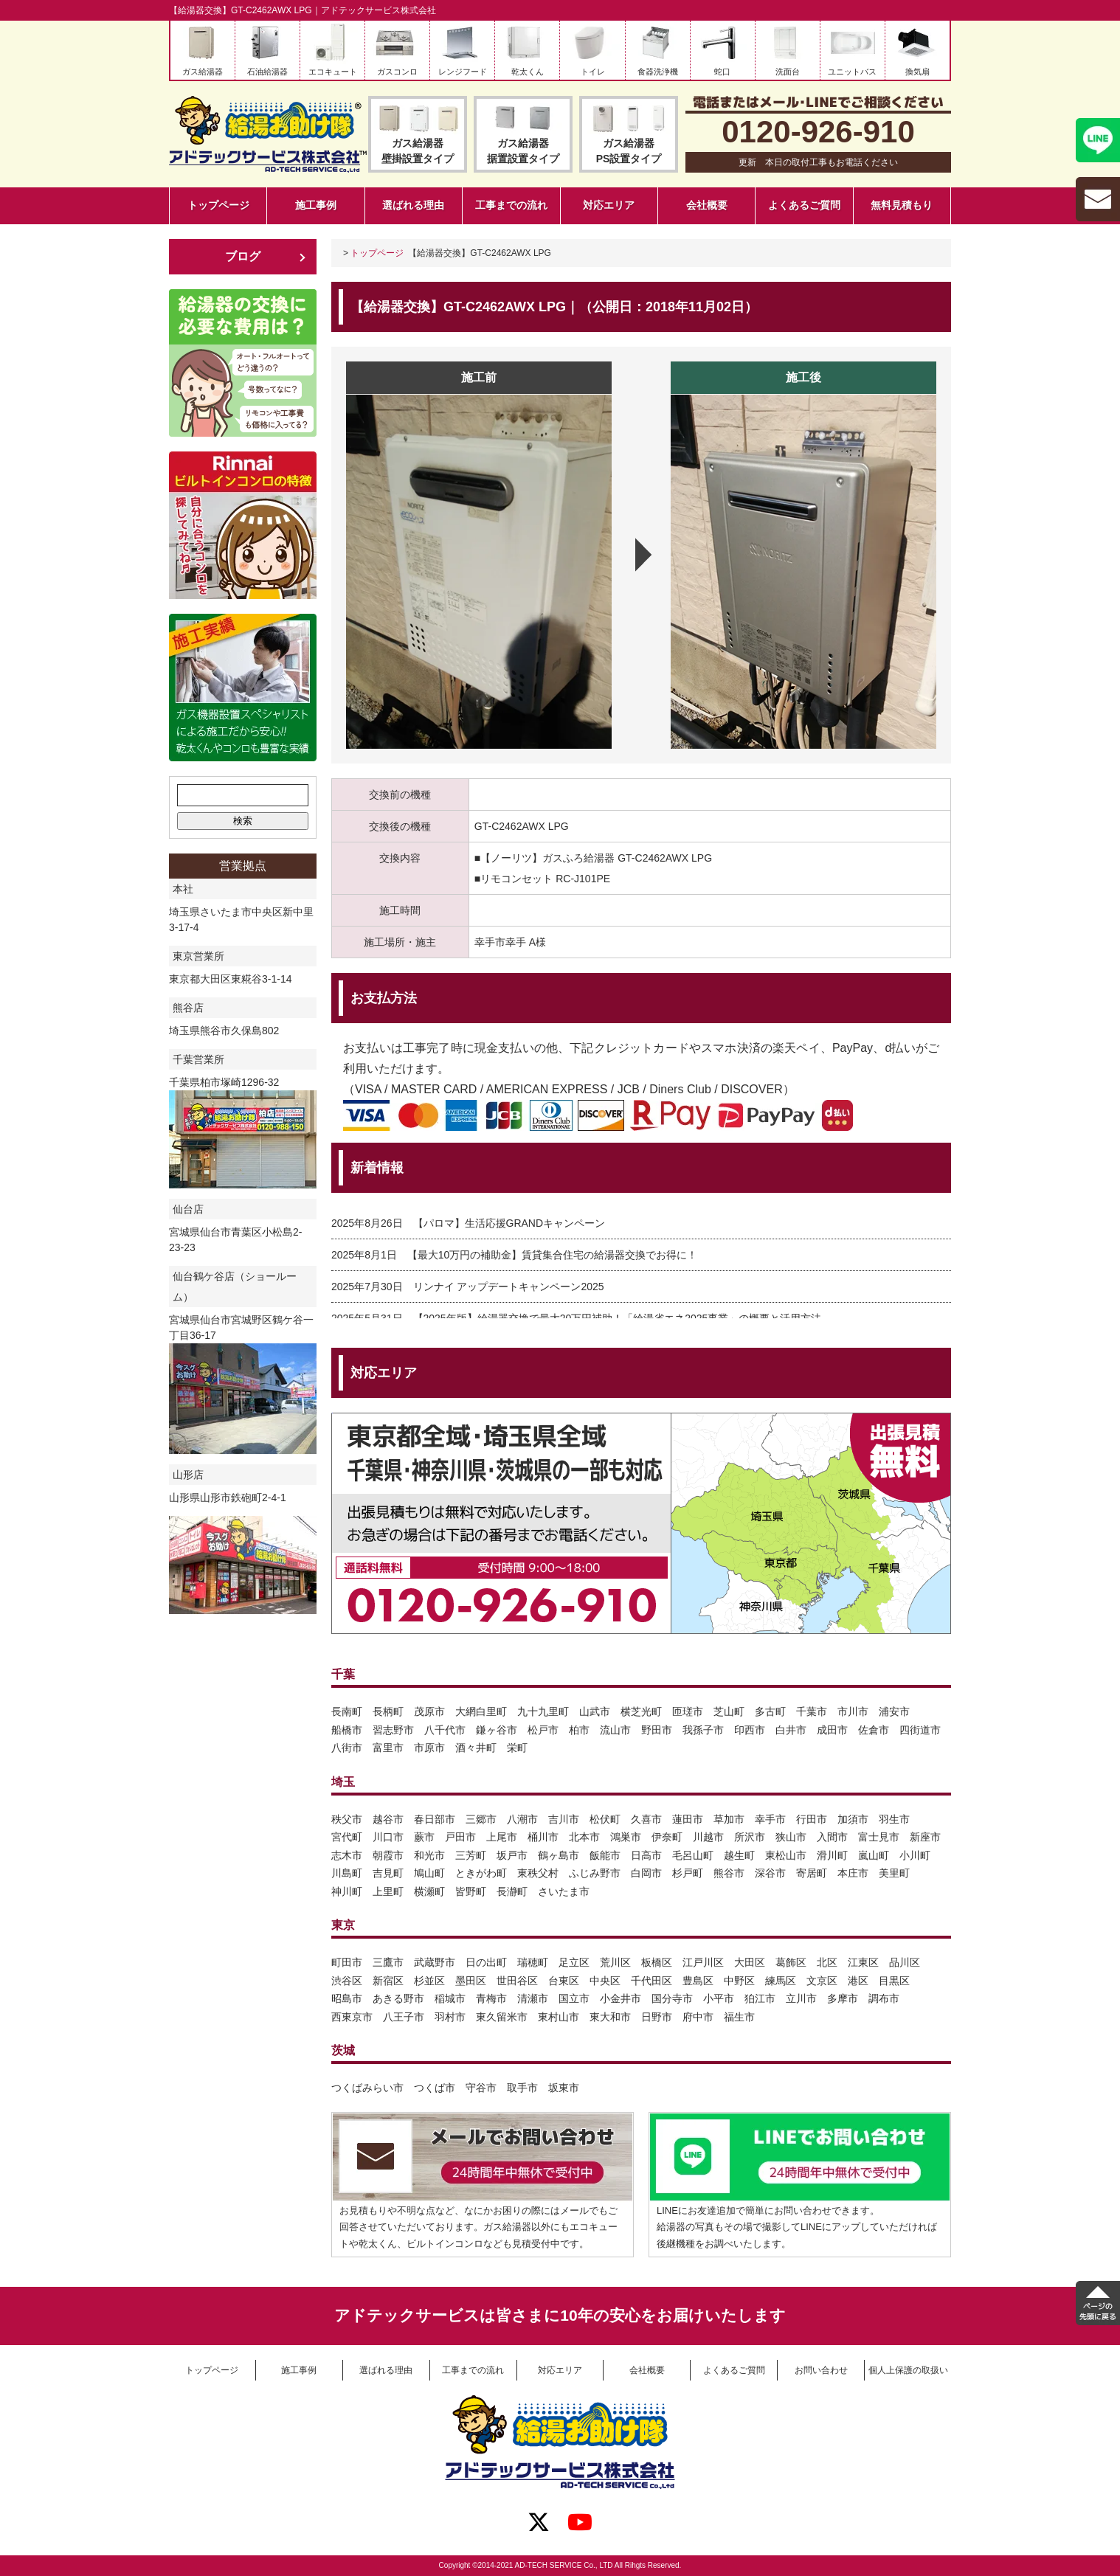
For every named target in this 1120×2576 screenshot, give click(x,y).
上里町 (388, 1891)
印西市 (749, 1730)
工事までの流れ (511, 205)
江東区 (863, 1962)
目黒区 (894, 1981)
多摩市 (842, 1998)
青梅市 (491, 1998)
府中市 (697, 2017)
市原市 (429, 1747)
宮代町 (346, 1837)
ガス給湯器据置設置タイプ (523, 151)
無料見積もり (902, 205)
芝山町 (728, 1711)
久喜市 (646, 1819)
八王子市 (403, 2017)
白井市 (790, 1730)
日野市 (656, 2017)
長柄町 (388, 1711)
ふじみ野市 (595, 1873)
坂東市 (563, 2088)
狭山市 (790, 1837)
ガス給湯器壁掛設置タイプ (417, 151)
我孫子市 (703, 1730)
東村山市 (558, 2017)
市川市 (852, 1711)
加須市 (852, 1819)
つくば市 (434, 2088)
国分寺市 (672, 1998)
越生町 (739, 1855)
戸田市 (460, 1837)
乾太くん (527, 71)
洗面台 (787, 71)
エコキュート (332, 71)
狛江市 (759, 1998)
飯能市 (605, 1855)
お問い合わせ (821, 2370)
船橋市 (346, 1730)
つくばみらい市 (367, 2088)
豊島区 (697, 1981)
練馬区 (780, 1981)
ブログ (242, 256)
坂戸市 (512, 1855)
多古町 (770, 1711)
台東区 (563, 1981)
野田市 (656, 1730)
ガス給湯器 (202, 71)
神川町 (346, 1891)
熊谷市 (728, 1873)
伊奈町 (666, 1837)
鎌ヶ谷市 (496, 1730)
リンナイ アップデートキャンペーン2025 (508, 1286)
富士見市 (878, 1837)
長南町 (346, 1711)
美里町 (894, 1873)
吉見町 (388, 1873)
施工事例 (315, 205)
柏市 (579, 1730)
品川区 (904, 1962)
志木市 (346, 1855)
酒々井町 (476, 1747)
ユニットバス (852, 71)
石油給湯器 (267, 71)
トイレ (593, 71)
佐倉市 (873, 1730)
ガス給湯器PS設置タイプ (629, 151)
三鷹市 (388, 1962)
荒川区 (615, 1962)
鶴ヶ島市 (558, 1855)
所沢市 (749, 1837)
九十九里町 (543, 1711)
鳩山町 (429, 1873)
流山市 (615, 1730)
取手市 (522, 2088)
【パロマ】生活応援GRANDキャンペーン (509, 1223)
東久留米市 (502, 2017)
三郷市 (481, 1819)
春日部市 (434, 1819)
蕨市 (424, 1837)
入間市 (832, 1837)
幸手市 (770, 1819)
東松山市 (785, 1855)
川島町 (346, 1873)
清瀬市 (532, 1998)
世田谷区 (517, 1981)
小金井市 (620, 1998)
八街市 (346, 1747)
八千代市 (445, 1730)
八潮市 (522, 1819)
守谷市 (481, 2088)
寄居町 (811, 1873)
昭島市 (346, 1998)
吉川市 (563, 1819)
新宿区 (388, 1981)
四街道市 (920, 1730)
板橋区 (656, 1962)
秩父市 (346, 1819)
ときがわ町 (481, 1873)
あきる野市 (398, 1998)
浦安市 (894, 1711)
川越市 (708, 1837)
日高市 (646, 1855)
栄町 (517, 1747)
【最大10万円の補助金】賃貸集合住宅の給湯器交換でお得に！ (552, 1255)
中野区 (739, 1981)
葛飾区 (790, 1962)
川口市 (388, 1837)
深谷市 (770, 1873)
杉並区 (429, 1981)
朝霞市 (388, 1855)
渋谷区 (346, 1981)
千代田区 (651, 1981)
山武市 (594, 1711)
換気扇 (917, 71)
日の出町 (486, 1962)
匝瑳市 (687, 1711)
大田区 (749, 1962)
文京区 (821, 1981)
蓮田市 (687, 1819)
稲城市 (450, 1998)
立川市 (801, 1998)
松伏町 (605, 1819)
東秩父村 (538, 1873)
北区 (827, 1962)
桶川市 (543, 1837)
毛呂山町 (692, 1855)
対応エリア (609, 205)
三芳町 (470, 1855)
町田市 (346, 1962)
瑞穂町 (532, 1962)
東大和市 (610, 2017)
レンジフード (462, 71)
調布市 (883, 1998)
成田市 (832, 1730)
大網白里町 (481, 1711)
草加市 (728, 1819)
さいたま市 (564, 1891)
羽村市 (450, 2017)
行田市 (811, 1819)
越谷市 (388, 1819)
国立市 (574, 1998)
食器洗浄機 (657, 71)
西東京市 (352, 2017)
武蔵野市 (434, 1962)
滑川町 (832, 1855)
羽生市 (894, 1819)
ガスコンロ (397, 71)
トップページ (218, 205)
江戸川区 (703, 1962)
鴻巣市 (625, 1837)
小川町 (914, 1855)
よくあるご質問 (804, 205)
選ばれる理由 (413, 205)
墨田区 (470, 1981)
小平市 (718, 1998)
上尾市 (501, 1837)
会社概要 (706, 205)
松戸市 (543, 1730)
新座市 (925, 1837)
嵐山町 (873, 1855)
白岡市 (646, 1873)
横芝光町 (641, 1711)
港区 (858, 1981)
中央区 (605, 1981)
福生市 (739, 2017)
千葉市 (811, 1711)
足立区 (574, 1962)
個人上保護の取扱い (908, 2370)
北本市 (584, 1837)
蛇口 (722, 71)
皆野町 (470, 1891)
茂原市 (429, 1711)
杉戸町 (687, 1873)
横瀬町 (429, 1891)
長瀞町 (512, 1891)
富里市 (388, 1747)
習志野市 (393, 1730)
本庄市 (852, 1873)
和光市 (429, 1855)
